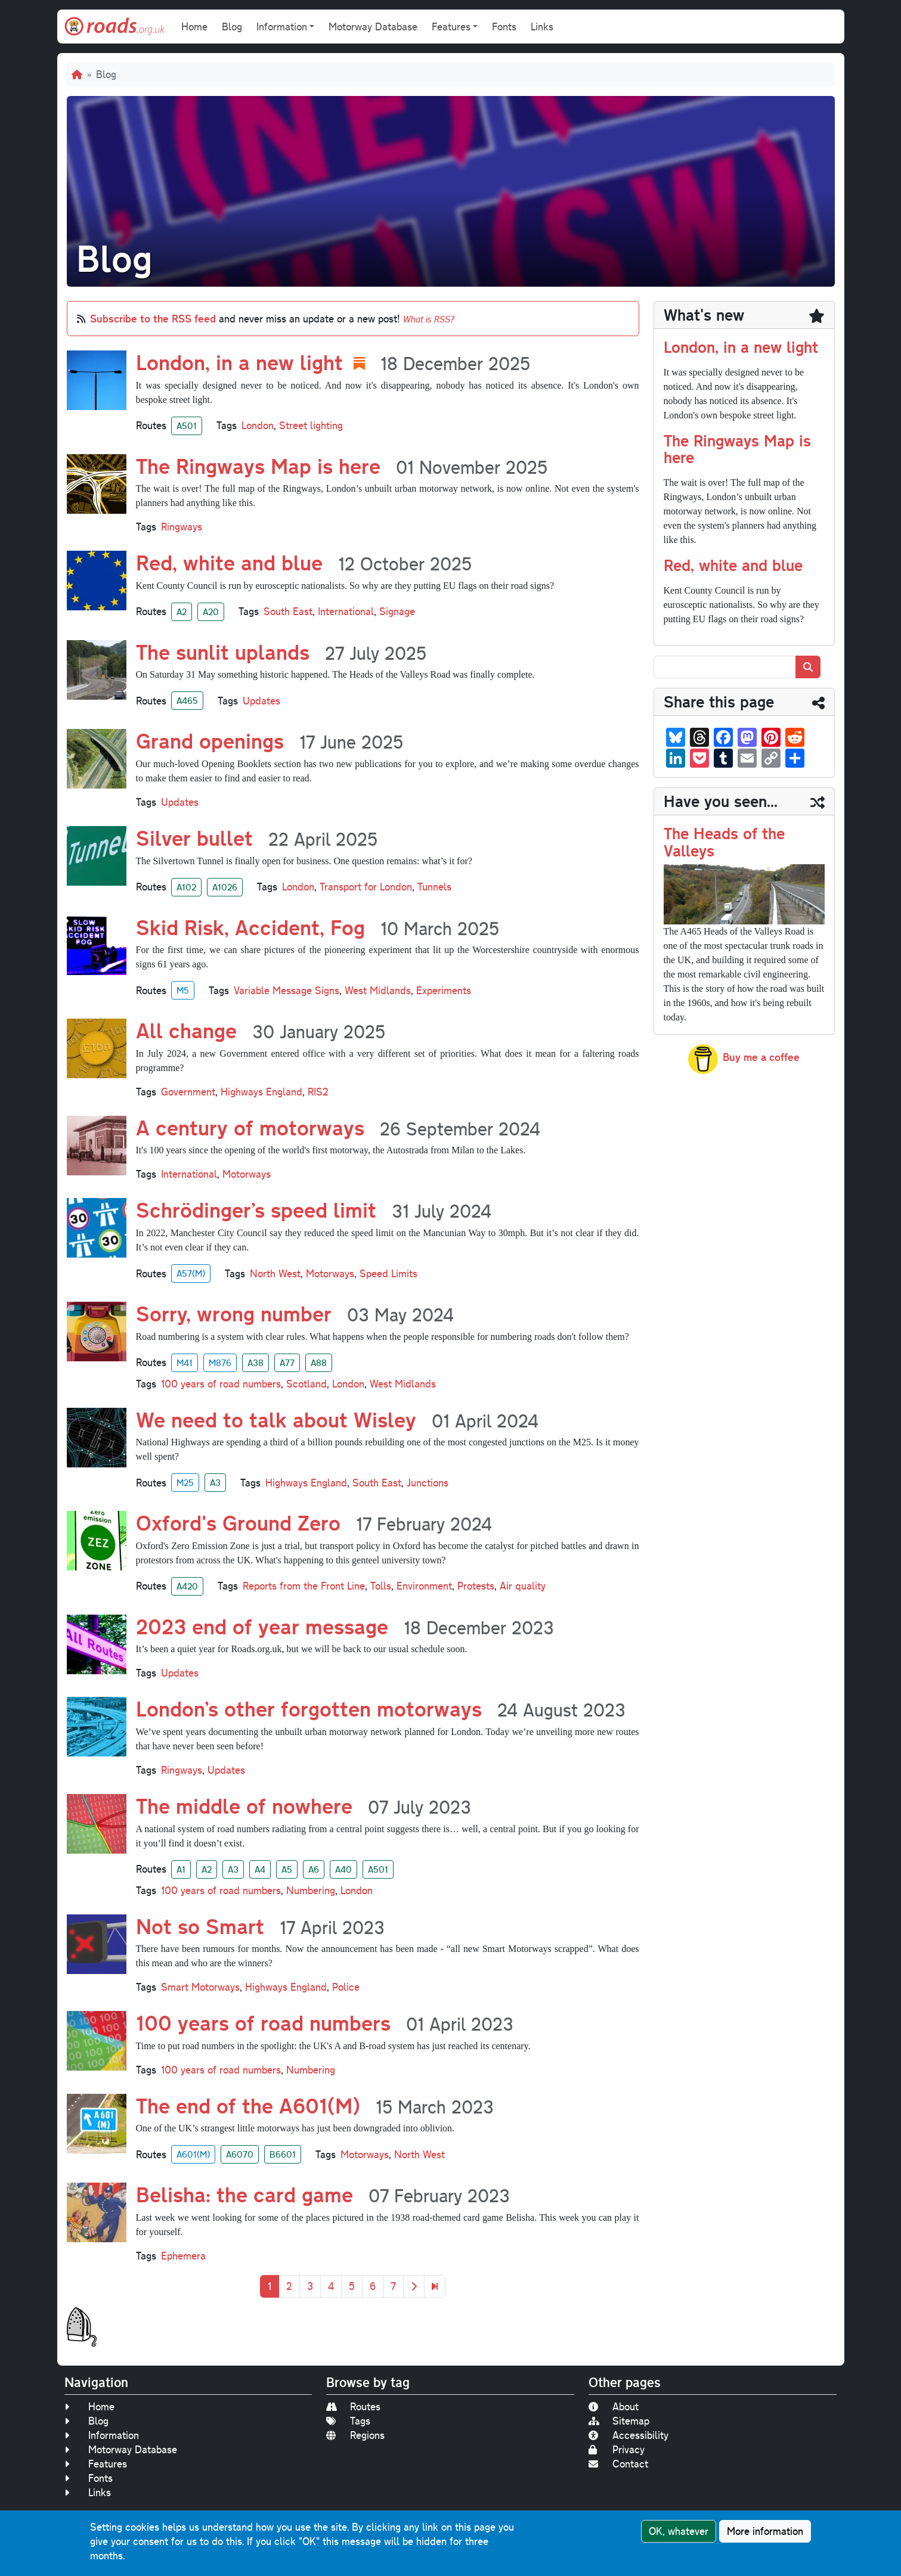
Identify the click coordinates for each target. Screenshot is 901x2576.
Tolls (380, 1586)
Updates (261, 700)
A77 (287, 1362)
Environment (424, 1586)
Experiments (443, 990)
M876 (220, 1362)
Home (194, 26)
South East (288, 611)
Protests (475, 1586)
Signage (397, 611)
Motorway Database (373, 26)
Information (101, 2435)
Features (95, 2464)
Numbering (310, 1890)
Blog (232, 26)
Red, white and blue (733, 564)
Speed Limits (388, 1273)
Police (346, 1987)
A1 (181, 1869)
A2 (182, 611)
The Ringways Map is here (737, 449)
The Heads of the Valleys (724, 842)
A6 (313, 1869)
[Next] (414, 2286)
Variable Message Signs (286, 990)
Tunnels (434, 886)
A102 (186, 887)
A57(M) (191, 1273)
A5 (286, 1869)
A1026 (224, 887)
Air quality (523, 1586)
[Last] (434, 2286)
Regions (355, 2435)
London (257, 425)
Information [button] (281, 26)
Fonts (504, 26)
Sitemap (619, 2421)
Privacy (617, 2449)
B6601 (283, 2154)
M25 (185, 1482)
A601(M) (193, 2154)
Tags (348, 2421)
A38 (255, 1362)
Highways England (261, 1091)
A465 (187, 700)
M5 (183, 990)
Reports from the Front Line (304, 1586)
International (346, 611)
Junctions (427, 1482)
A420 (187, 1586)
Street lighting (311, 425)
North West (275, 1273)
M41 (185, 1362)
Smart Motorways (200, 1987)
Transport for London (366, 886)
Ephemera (183, 2255)
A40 (343, 1869)
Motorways (246, 1174)
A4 (260, 1869)
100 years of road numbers (221, 1384)
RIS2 (318, 1091)
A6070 (239, 2154)
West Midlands (378, 990)
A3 (215, 1482)
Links (542, 26)
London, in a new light (741, 346)
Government (188, 1091)
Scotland (306, 1384)
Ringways (181, 526)
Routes (353, 2406)
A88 (319, 1362)
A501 (187, 426)
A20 (211, 611)
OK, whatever (678, 2531)
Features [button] (451, 26)
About (614, 2406)
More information (765, 2531)
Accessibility (628, 2435)
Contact (618, 2464)
